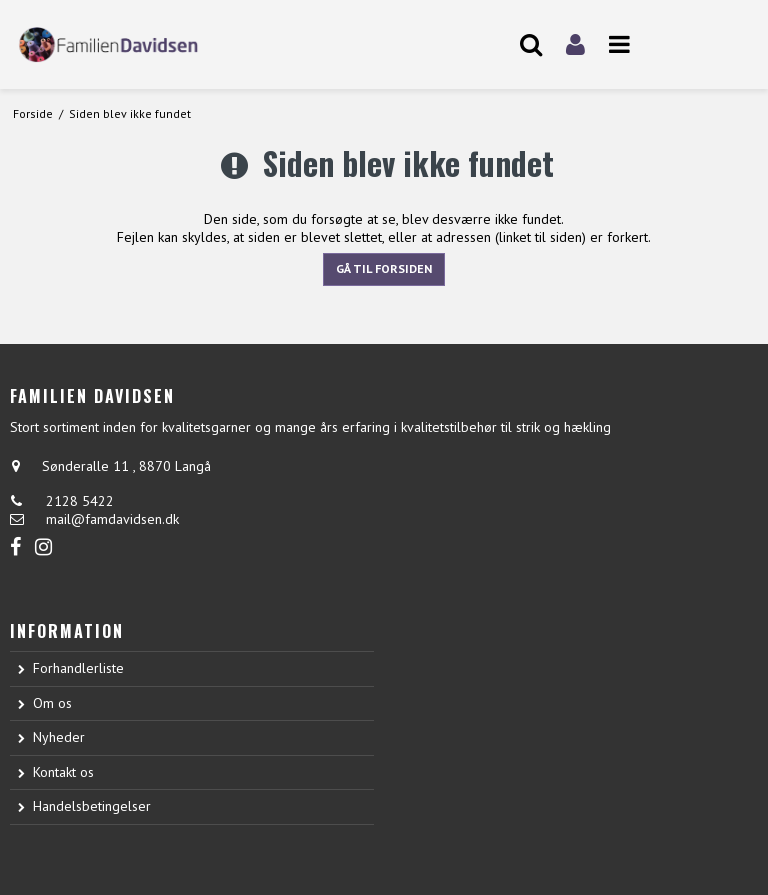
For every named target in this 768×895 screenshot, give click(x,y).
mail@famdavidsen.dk (112, 519)
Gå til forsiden (384, 268)
